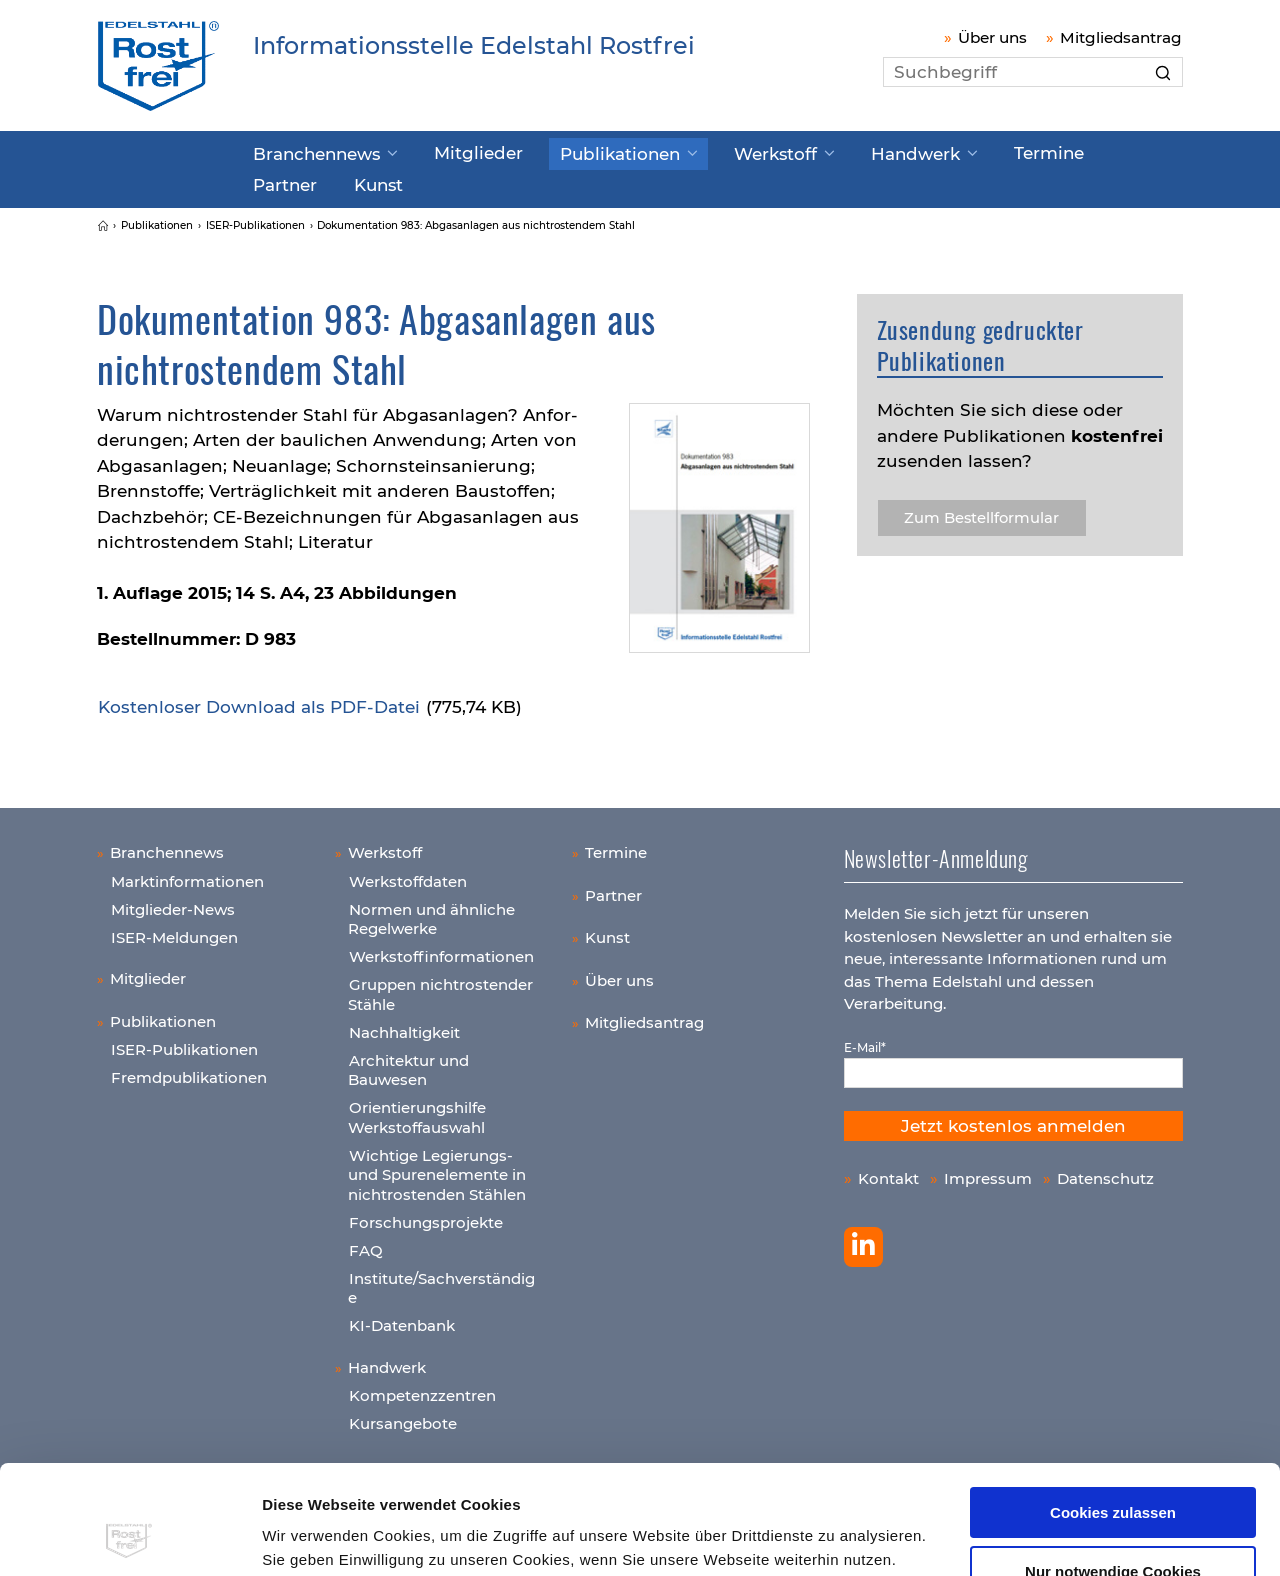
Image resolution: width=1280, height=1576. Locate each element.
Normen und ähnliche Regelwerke (431, 913)
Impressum (814, 1481)
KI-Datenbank (402, 1319)
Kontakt (888, 1172)
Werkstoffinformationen (441, 950)
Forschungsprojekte (426, 1216)
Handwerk (843, 153)
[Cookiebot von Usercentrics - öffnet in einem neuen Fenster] (129, 1537)
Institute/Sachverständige (441, 1282)
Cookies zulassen (1113, 1410)
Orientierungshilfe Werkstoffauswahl (417, 1111)
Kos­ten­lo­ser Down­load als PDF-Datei (259, 701)
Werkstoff (717, 153)
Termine (963, 152)
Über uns (992, 37)
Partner (1057, 152)
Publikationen (579, 153)
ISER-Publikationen (184, 1043)
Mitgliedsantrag (1121, 37)
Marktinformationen (187, 875)
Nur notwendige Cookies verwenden (1113, 1477)
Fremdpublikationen (189, 1071)
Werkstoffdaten (408, 875)
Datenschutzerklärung (677, 1481)
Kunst (274, 181)
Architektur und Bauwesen (408, 1064)
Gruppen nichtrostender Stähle (440, 988)
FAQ (366, 1244)
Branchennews (308, 153)
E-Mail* (865, 1041)
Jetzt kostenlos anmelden (1013, 1120)
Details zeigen (313, 1536)
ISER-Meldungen (174, 931)
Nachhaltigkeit (404, 1026)
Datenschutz (1105, 1172)
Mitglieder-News (173, 903)
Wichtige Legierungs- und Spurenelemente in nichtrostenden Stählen (437, 1169)
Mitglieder (453, 152)
